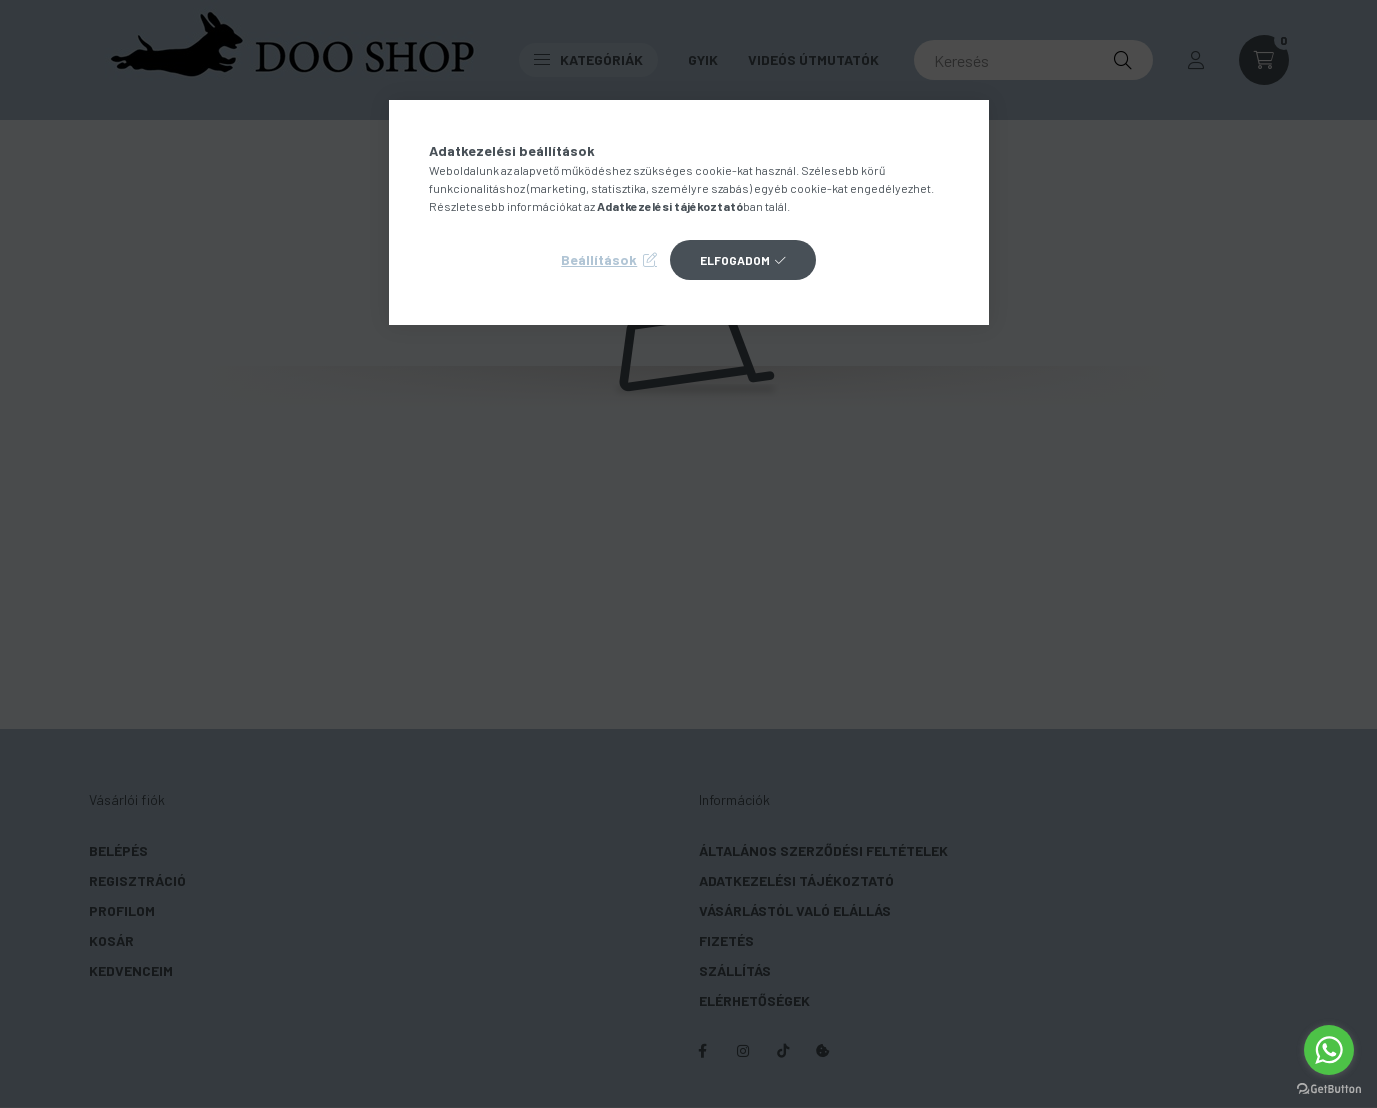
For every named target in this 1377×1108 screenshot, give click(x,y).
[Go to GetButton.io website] (1329, 1088)
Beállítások (599, 259)
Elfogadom (735, 260)
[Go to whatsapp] (1329, 1050)
